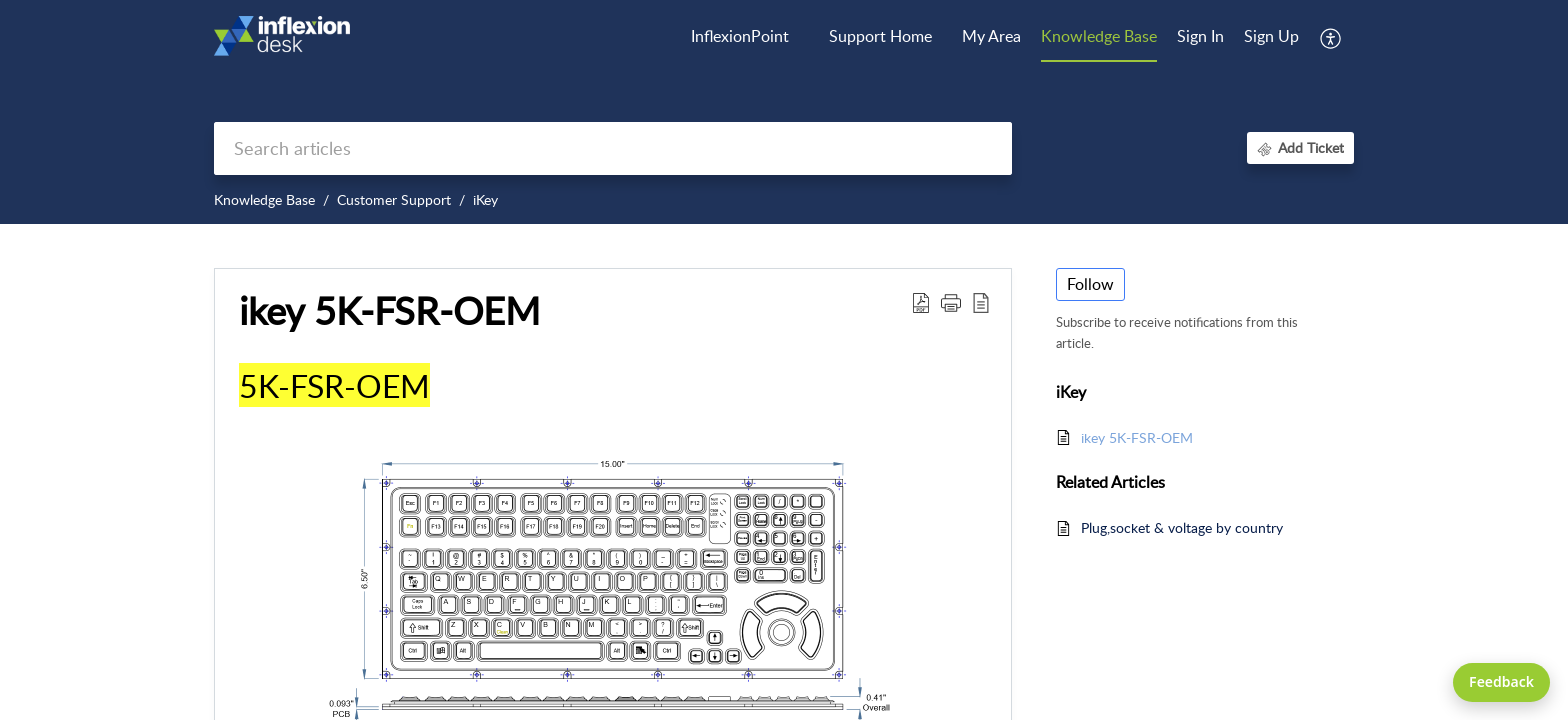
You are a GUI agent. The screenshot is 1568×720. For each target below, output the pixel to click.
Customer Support (394, 199)
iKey (485, 199)
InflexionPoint (740, 36)
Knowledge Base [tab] (1099, 36)
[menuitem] (1200, 38)
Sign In (1200, 36)
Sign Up (1271, 36)
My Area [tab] (991, 36)
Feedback (1501, 681)
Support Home (880, 36)
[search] (613, 148)
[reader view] (981, 302)
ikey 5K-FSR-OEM (389, 311)
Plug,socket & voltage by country (1182, 527)
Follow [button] (1090, 284)
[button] (951, 302)
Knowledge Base (264, 199)
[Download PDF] (921, 302)
